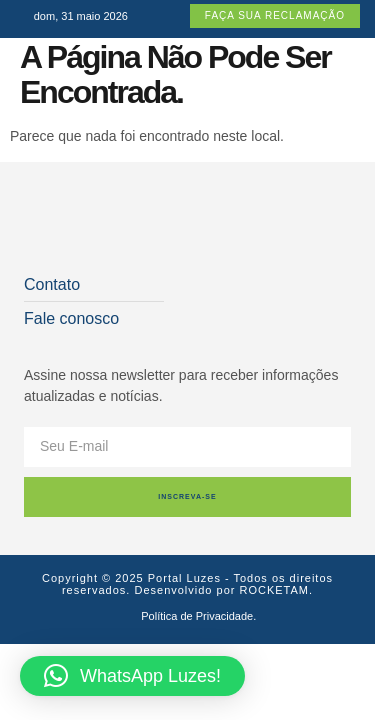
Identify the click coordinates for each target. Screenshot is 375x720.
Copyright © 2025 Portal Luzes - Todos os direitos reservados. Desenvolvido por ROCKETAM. (187, 584)
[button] (132, 676)
